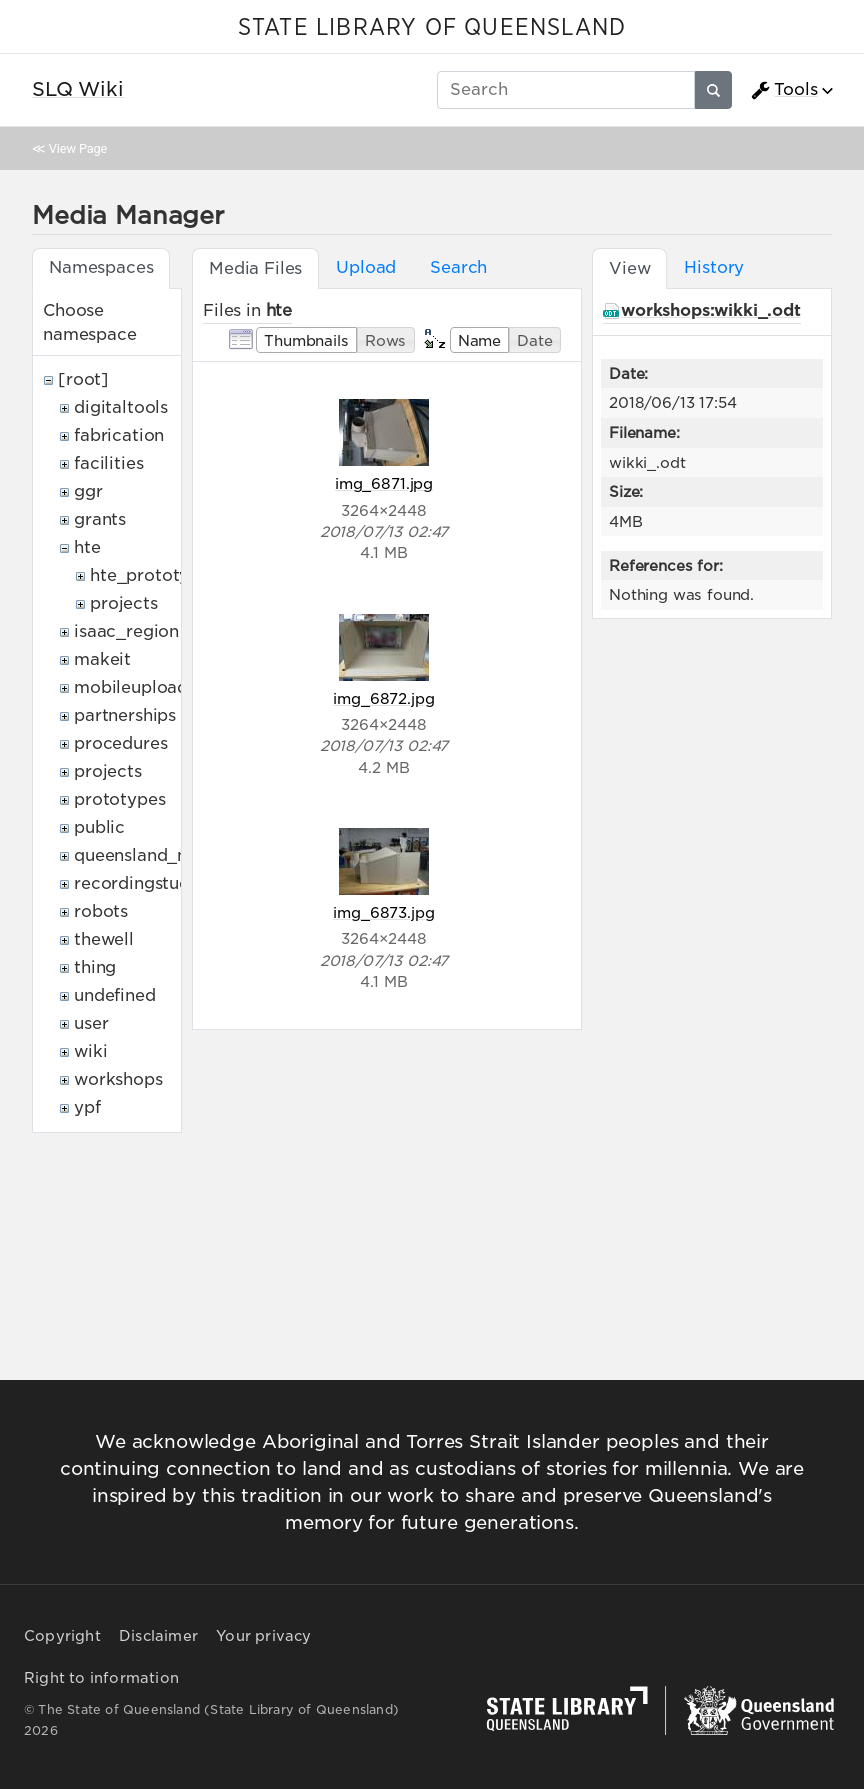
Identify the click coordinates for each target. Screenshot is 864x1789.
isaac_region (126, 631)
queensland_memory (160, 855)
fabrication (119, 435)
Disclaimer (158, 1636)
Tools (784, 90)
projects (124, 603)
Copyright (62, 1636)
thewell (104, 939)
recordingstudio (140, 883)
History (714, 267)
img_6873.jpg (383, 912)
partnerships (125, 715)
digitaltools (121, 407)
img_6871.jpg (384, 483)
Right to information (101, 1678)
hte (87, 547)
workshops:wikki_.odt (711, 310)
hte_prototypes (154, 575)
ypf (87, 1107)
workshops (118, 1079)
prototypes (119, 799)
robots (101, 911)
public (99, 827)
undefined (115, 995)
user (91, 1023)
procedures (120, 743)
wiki (90, 1051)
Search (458, 267)
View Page (78, 148)
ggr (88, 491)
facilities (108, 463)
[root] (83, 379)
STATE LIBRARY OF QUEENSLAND (432, 28)
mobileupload (131, 687)
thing (95, 967)
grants (100, 519)
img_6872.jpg (383, 698)
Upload (366, 267)
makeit (102, 659)
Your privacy (263, 1636)
